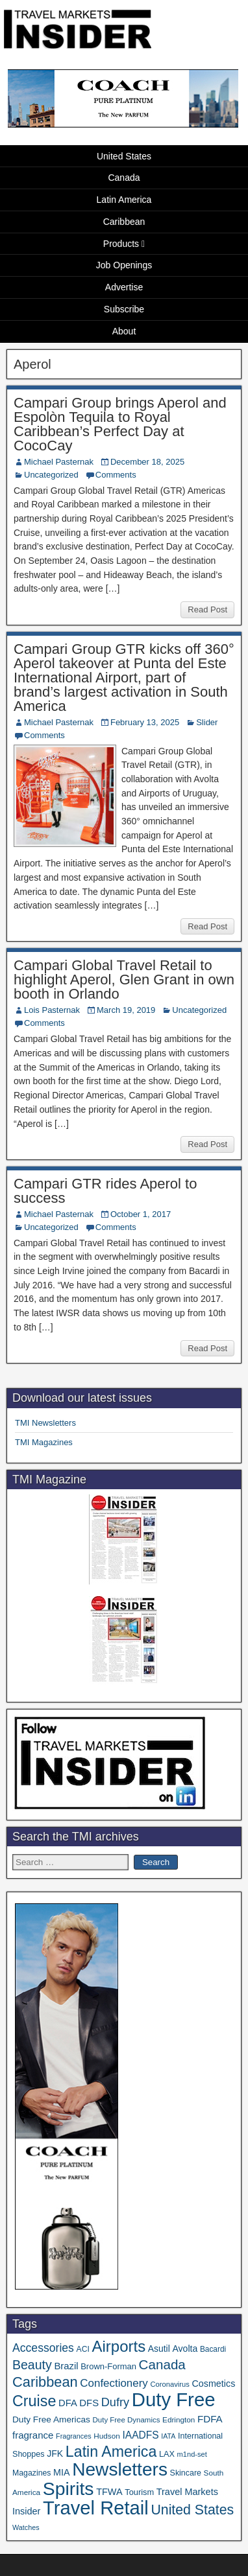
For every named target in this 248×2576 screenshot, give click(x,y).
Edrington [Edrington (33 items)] (178, 2419)
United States (124, 156)
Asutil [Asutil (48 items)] (159, 2348)
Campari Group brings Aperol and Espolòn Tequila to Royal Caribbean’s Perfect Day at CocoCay (120, 424)
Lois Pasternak (52, 1010)
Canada (124, 177)
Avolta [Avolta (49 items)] (184, 2348)
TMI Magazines (44, 1442)
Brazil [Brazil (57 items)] (66, 2366)
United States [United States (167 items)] (192, 2510)
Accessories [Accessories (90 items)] (43, 2347)
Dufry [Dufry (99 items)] (115, 2402)
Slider (206, 722)
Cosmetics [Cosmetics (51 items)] (213, 2383)
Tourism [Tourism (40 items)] (139, 2492)
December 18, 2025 (147, 462)
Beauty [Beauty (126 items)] (32, 2365)
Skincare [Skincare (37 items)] (185, 2472)
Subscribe (124, 309)
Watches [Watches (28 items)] (26, 2527)
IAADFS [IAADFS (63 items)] (140, 2435)
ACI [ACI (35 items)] (83, 2349)
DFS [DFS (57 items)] (89, 2403)
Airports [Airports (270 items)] (118, 2346)
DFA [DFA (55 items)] (67, 2403)
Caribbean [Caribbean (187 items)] (45, 2382)
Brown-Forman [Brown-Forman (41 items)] (108, 2366)
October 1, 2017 (140, 1214)
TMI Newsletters (45, 1423)
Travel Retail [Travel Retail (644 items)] (96, 2508)
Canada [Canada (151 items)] (162, 2364)
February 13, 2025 (144, 722)
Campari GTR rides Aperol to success (105, 1191)
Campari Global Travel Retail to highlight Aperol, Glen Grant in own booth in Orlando (124, 979)
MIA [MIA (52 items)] (61, 2472)
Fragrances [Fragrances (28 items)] (74, 2436)
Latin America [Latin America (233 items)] (111, 2451)
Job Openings (124, 265)
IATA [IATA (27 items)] (168, 2436)
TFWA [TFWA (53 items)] (109, 2492)
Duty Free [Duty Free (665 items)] (174, 2399)
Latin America (124, 199)
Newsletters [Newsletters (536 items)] (119, 2469)
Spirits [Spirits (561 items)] (68, 2488)
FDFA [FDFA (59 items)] (210, 2418)
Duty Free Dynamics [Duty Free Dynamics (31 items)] (126, 2420)
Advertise (124, 287)
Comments (115, 475)
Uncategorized (51, 475)
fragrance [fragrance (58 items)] (32, 2435)
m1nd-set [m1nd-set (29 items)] (192, 2454)
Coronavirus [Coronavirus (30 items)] (169, 2384)
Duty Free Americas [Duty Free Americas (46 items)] (51, 2419)
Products (121, 243)
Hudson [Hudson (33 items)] (106, 2435)
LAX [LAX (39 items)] (167, 2454)
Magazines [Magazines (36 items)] (31, 2472)
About (124, 331)
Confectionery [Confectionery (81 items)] (113, 2383)
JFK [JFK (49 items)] (55, 2453)
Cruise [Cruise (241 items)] (34, 2401)
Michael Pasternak (58, 462)
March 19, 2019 (126, 1010)
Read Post (207, 609)
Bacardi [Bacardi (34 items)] (213, 2349)
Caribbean (124, 221)
